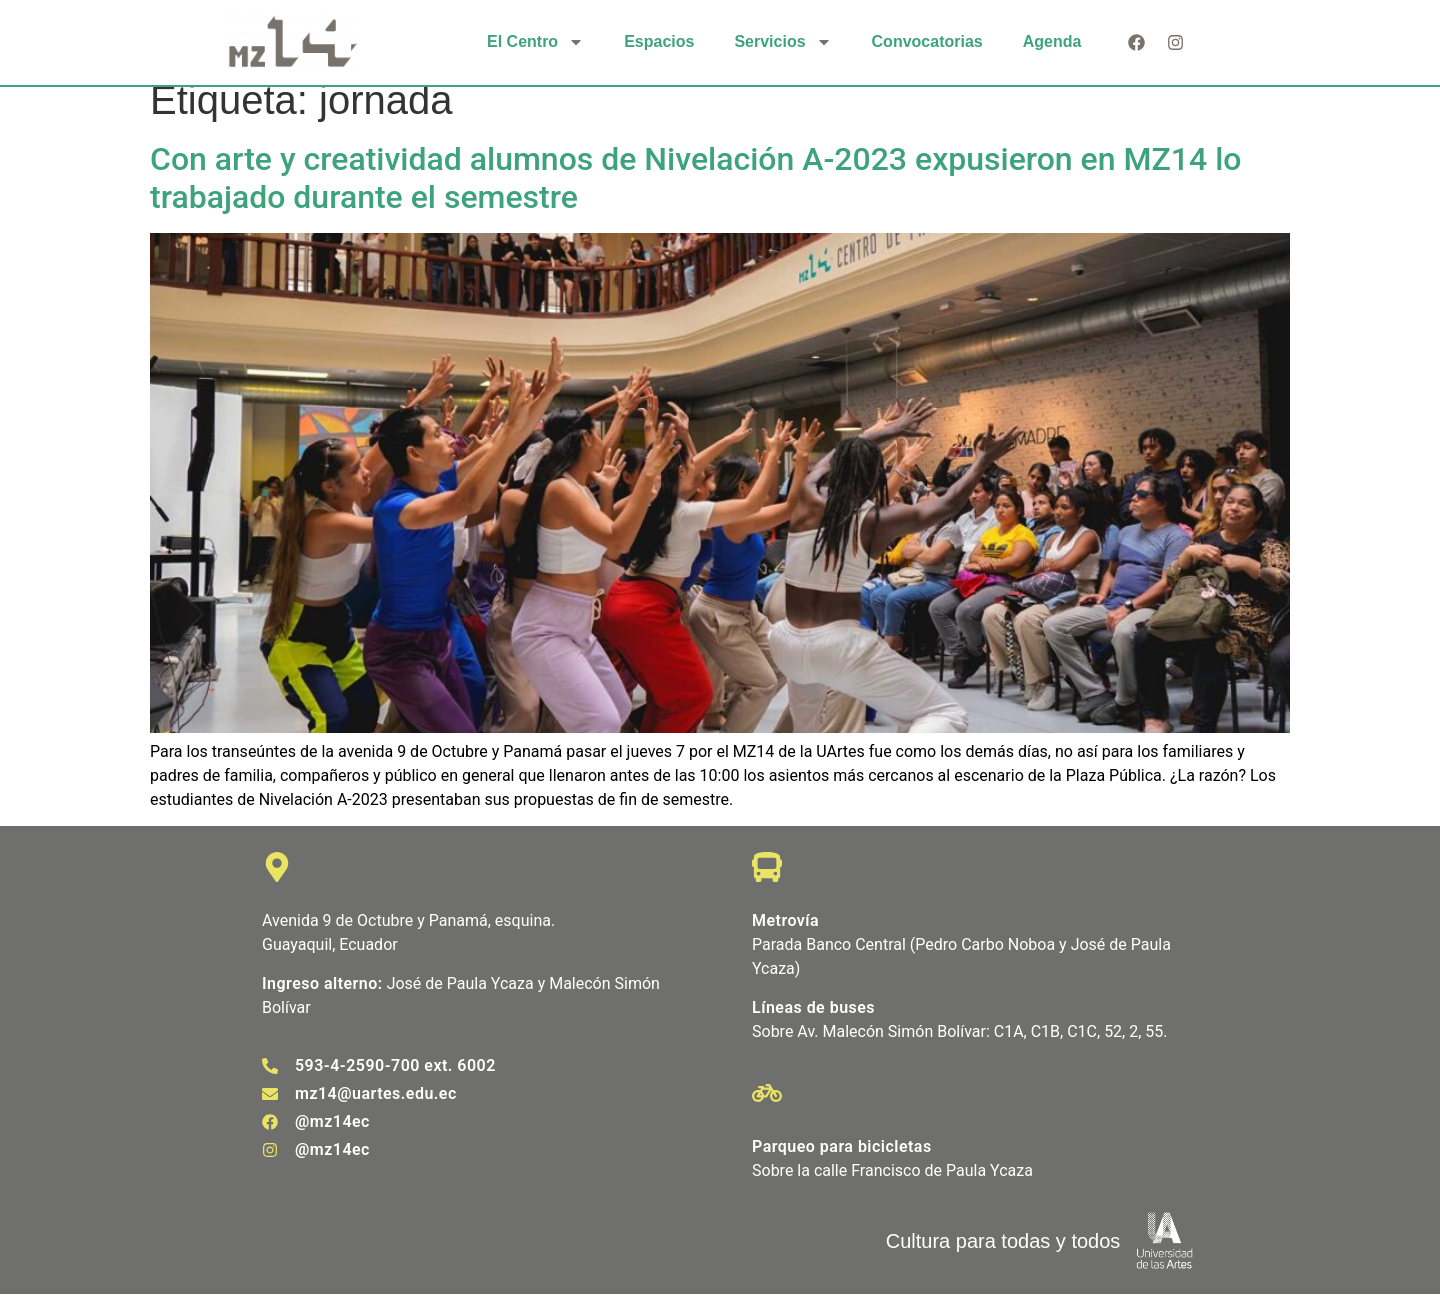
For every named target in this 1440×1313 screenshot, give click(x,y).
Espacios (659, 41)
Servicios (782, 42)
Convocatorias (927, 41)
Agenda (1052, 41)
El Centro (535, 42)
